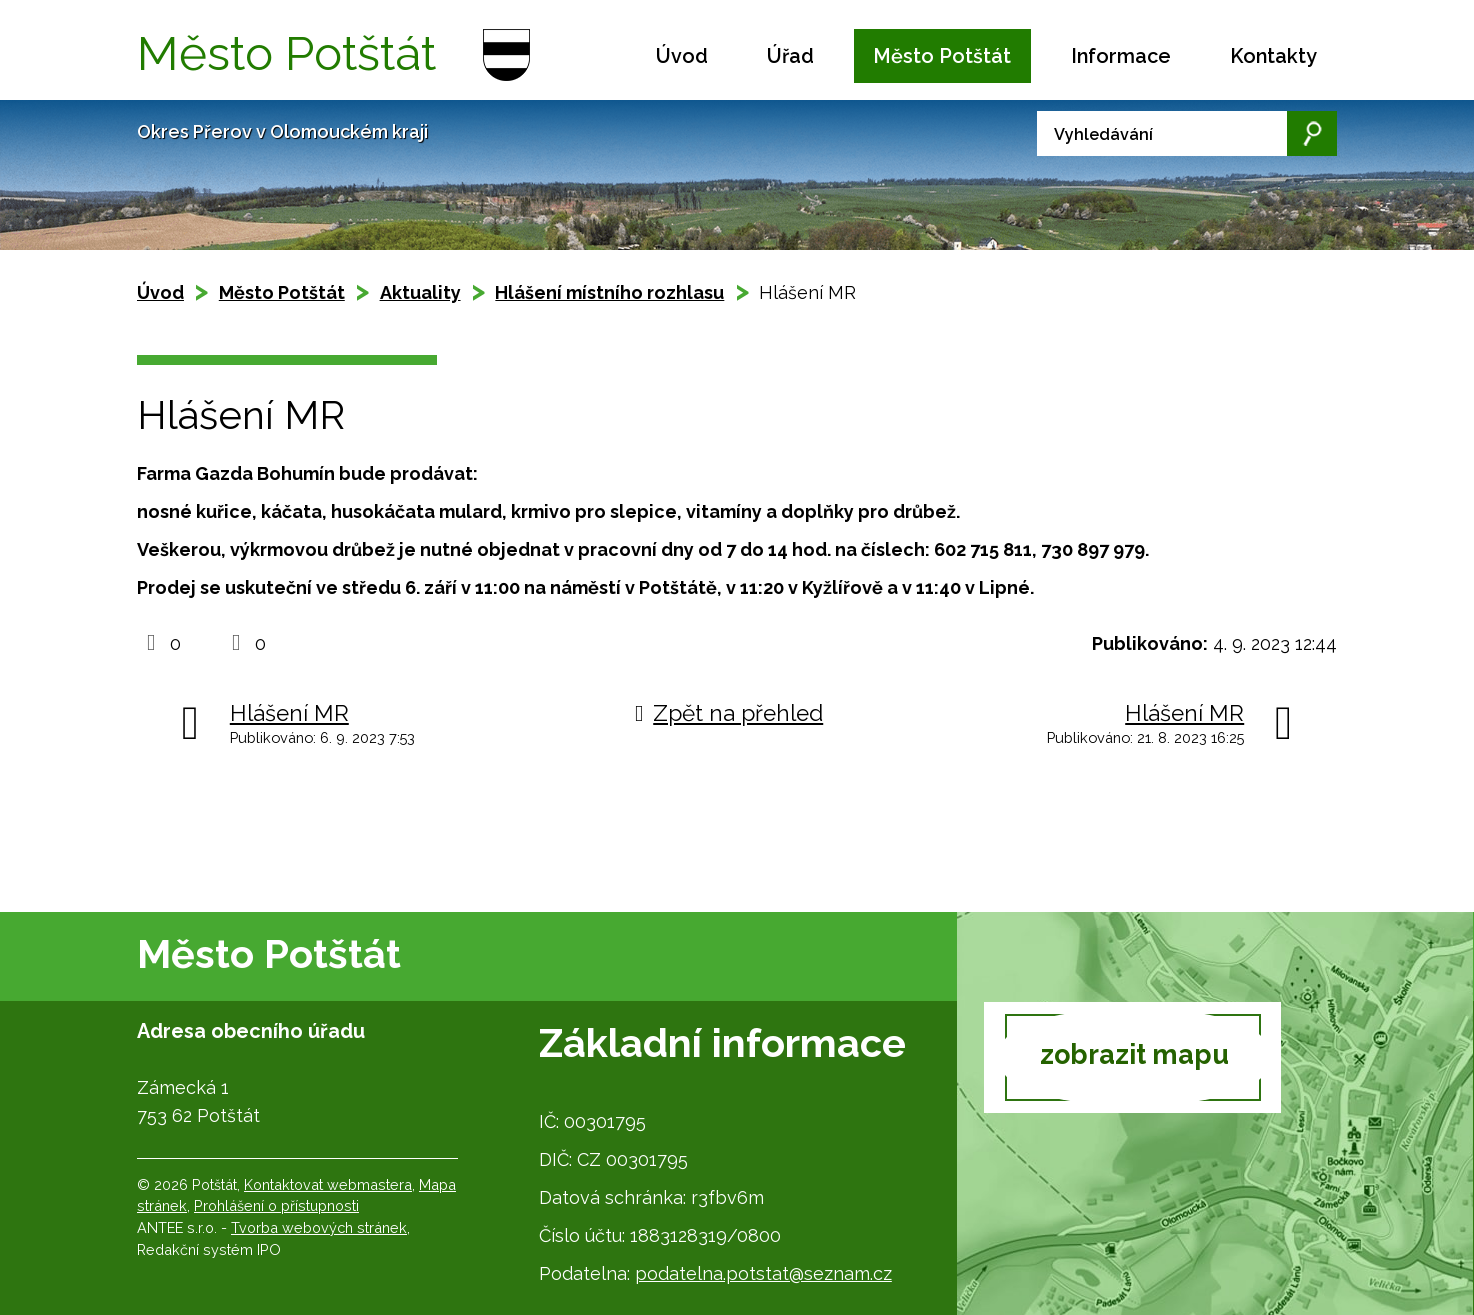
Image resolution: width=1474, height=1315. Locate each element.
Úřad (790, 56)
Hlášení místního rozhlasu (609, 292)
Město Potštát (942, 56)
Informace (1121, 56)
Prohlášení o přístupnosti (276, 1205)
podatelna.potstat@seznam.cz (763, 1273)
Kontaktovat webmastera (328, 1184)
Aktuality (420, 292)
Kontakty (1273, 56)
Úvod (682, 56)
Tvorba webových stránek (319, 1227)
